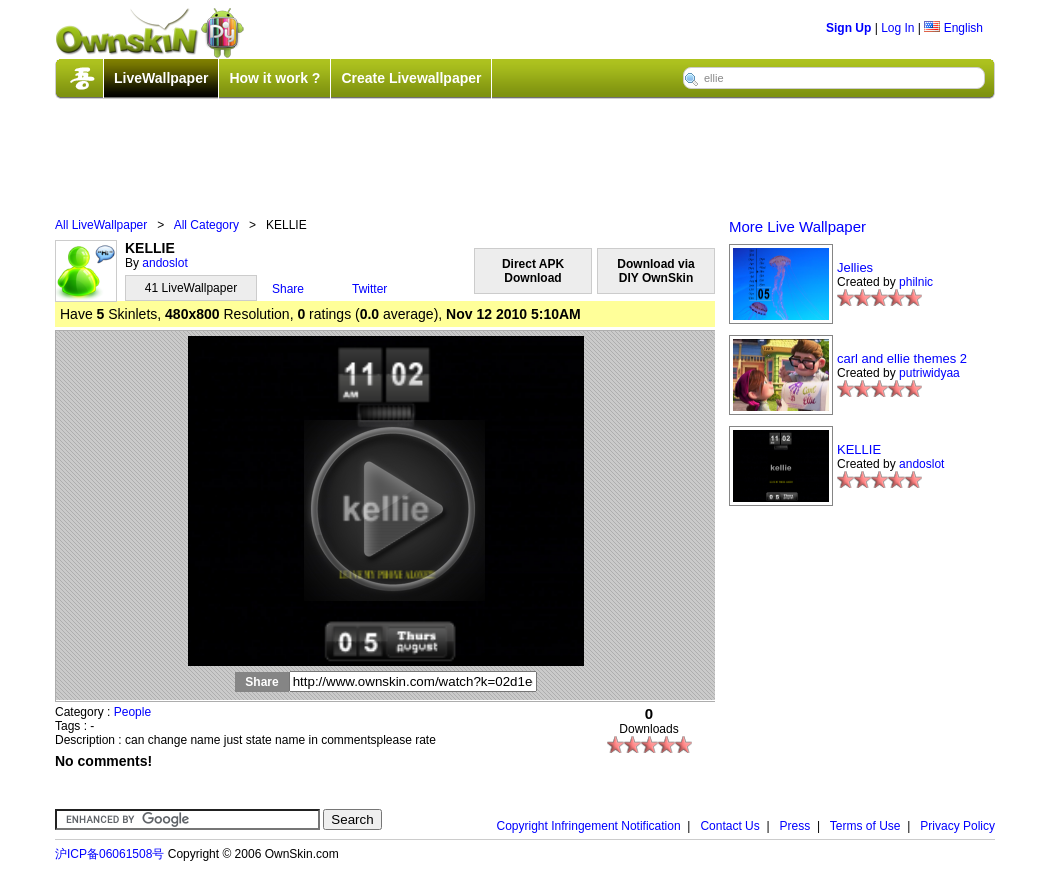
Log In (897, 28)
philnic (916, 282)
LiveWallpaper (161, 78)
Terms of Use (865, 826)
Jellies (855, 267)
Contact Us (729, 826)
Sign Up (848, 28)
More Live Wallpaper (797, 226)
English (953, 28)
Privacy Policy (957, 826)
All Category (206, 225)
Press (795, 826)
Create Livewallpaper (411, 78)
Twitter (369, 289)
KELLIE (859, 449)
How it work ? (274, 78)
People (132, 712)
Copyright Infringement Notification (589, 826)
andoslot (164, 263)
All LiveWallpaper (101, 225)
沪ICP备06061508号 (109, 854)
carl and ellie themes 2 (902, 358)
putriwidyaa (929, 373)
